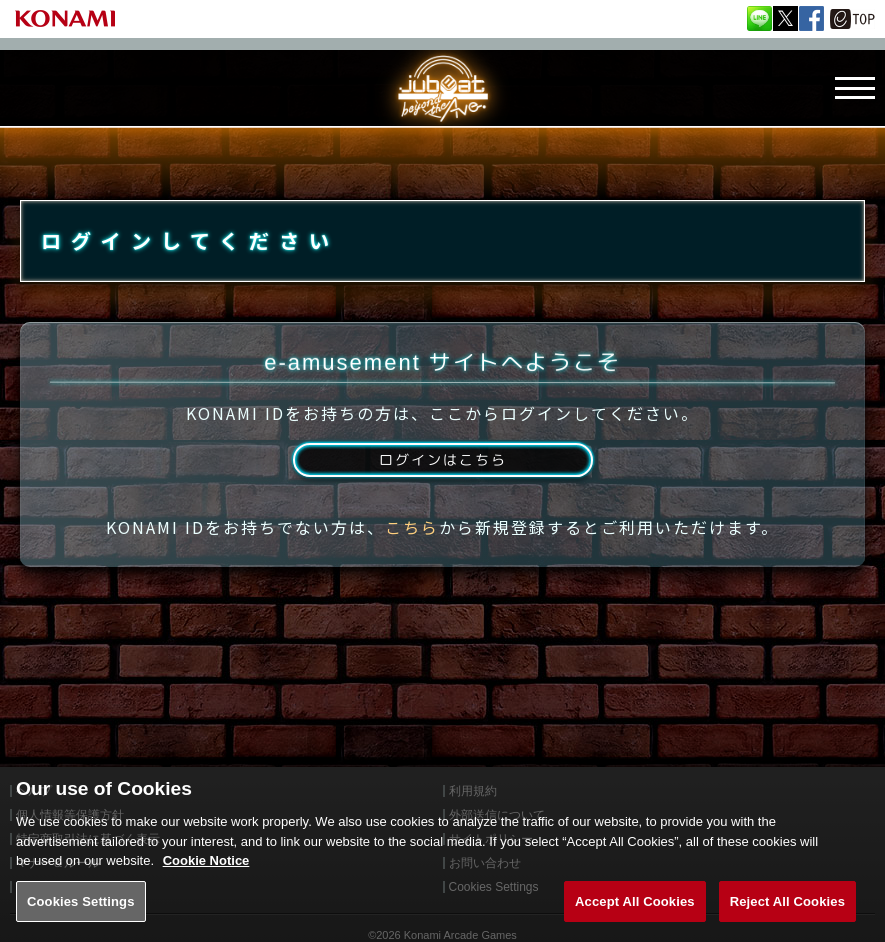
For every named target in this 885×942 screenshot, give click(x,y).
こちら (412, 553)
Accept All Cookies (635, 917)
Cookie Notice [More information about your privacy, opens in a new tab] (206, 877)
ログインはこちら (442, 483)
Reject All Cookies (787, 917)
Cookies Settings (81, 917)
